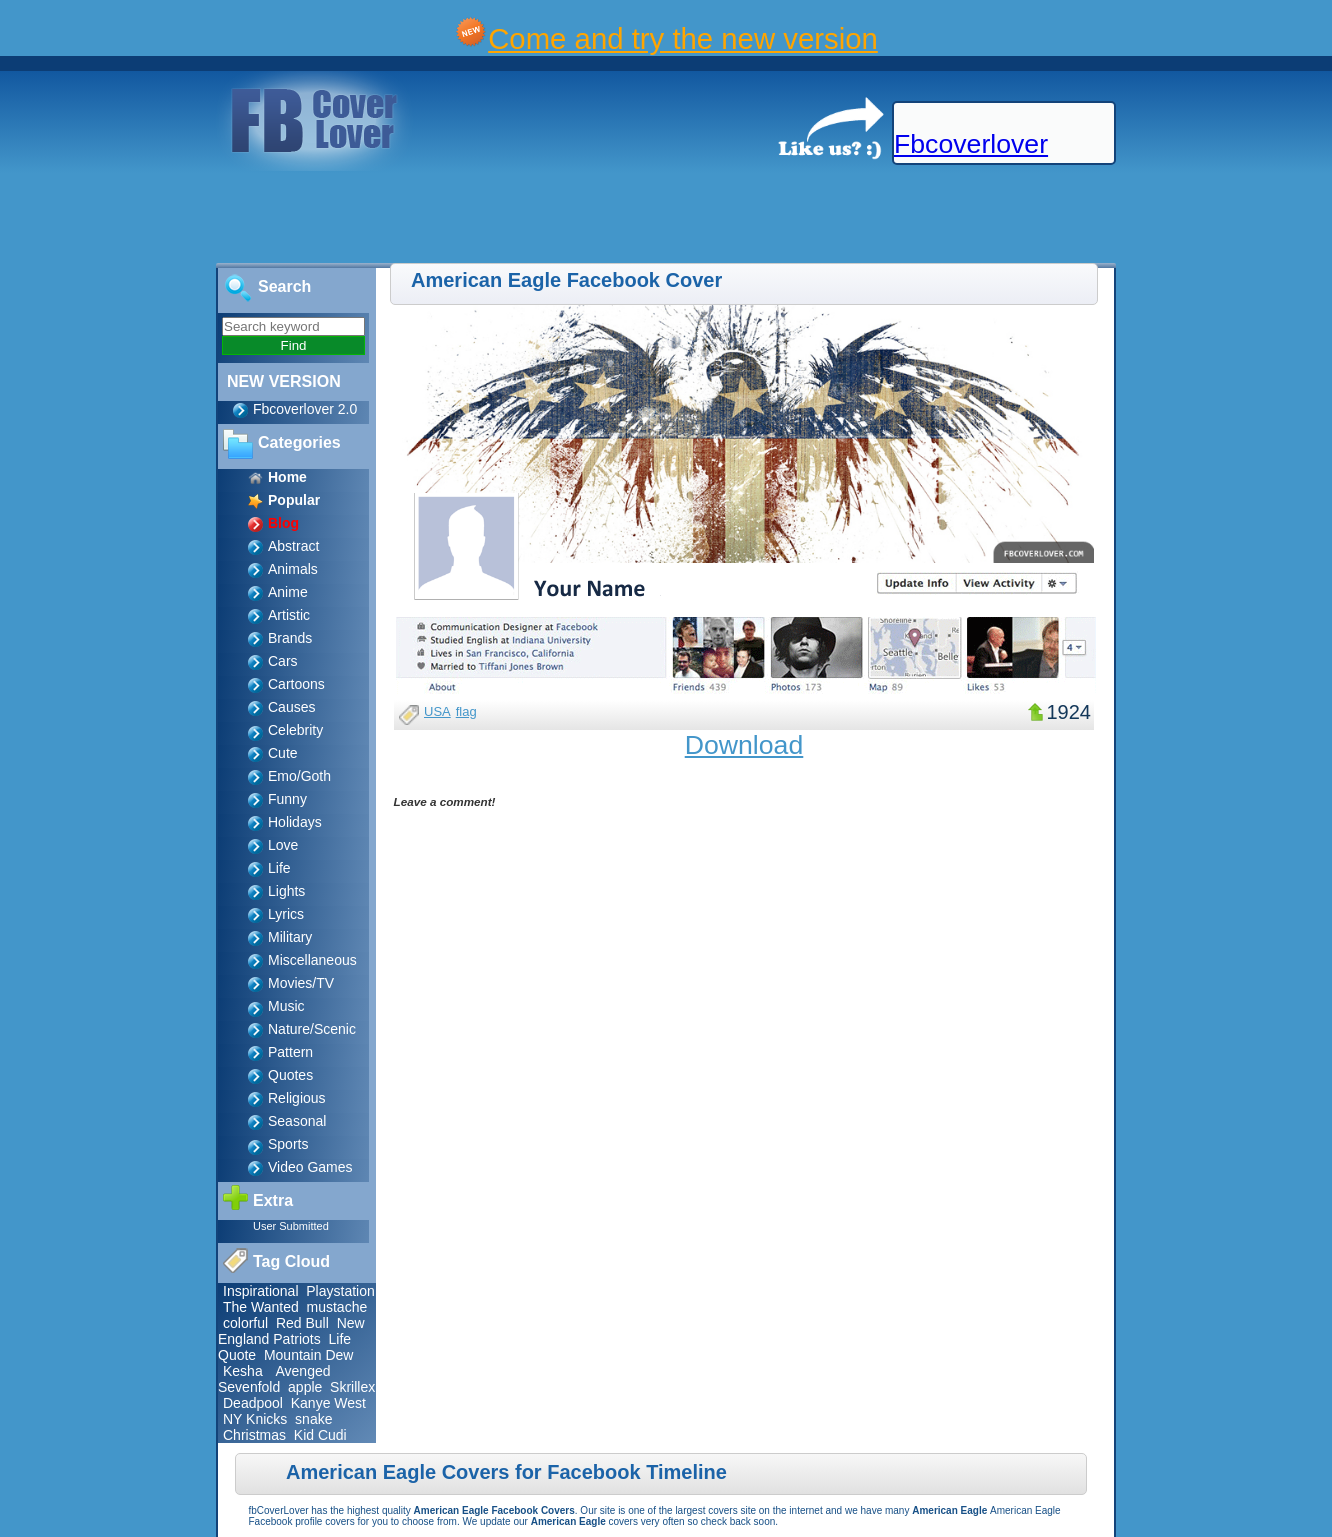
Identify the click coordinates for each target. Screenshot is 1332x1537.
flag (466, 711)
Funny (287, 799)
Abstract (293, 546)
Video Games (310, 1167)
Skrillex (352, 1387)
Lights (286, 891)
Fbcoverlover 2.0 (305, 409)
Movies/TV (301, 983)
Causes (291, 707)
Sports (288, 1144)
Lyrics (286, 914)
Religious (297, 1098)
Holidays (295, 822)
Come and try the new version (683, 38)
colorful (245, 1323)
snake (313, 1419)
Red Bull (302, 1323)
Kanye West (328, 1403)
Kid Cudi (320, 1435)
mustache (337, 1307)
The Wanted (261, 1307)
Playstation (340, 1291)
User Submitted (291, 1226)
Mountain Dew (309, 1355)
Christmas (254, 1435)
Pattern (290, 1052)
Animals (293, 569)
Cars (283, 661)
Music (286, 1006)
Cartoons (296, 684)
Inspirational (261, 1291)
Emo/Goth (299, 776)
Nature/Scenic (312, 1029)
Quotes (290, 1075)
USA (437, 711)
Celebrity (295, 730)
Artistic (289, 615)
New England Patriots (291, 1331)
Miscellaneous (312, 960)
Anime (288, 592)
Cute (283, 753)
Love (283, 845)
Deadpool (253, 1403)
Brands (290, 638)
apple (305, 1387)
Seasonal (297, 1121)
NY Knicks (255, 1419)
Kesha (243, 1371)
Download (744, 745)
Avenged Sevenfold (274, 1379)
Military (290, 937)
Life (279, 868)
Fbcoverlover (971, 144)
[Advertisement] (364, 218)
